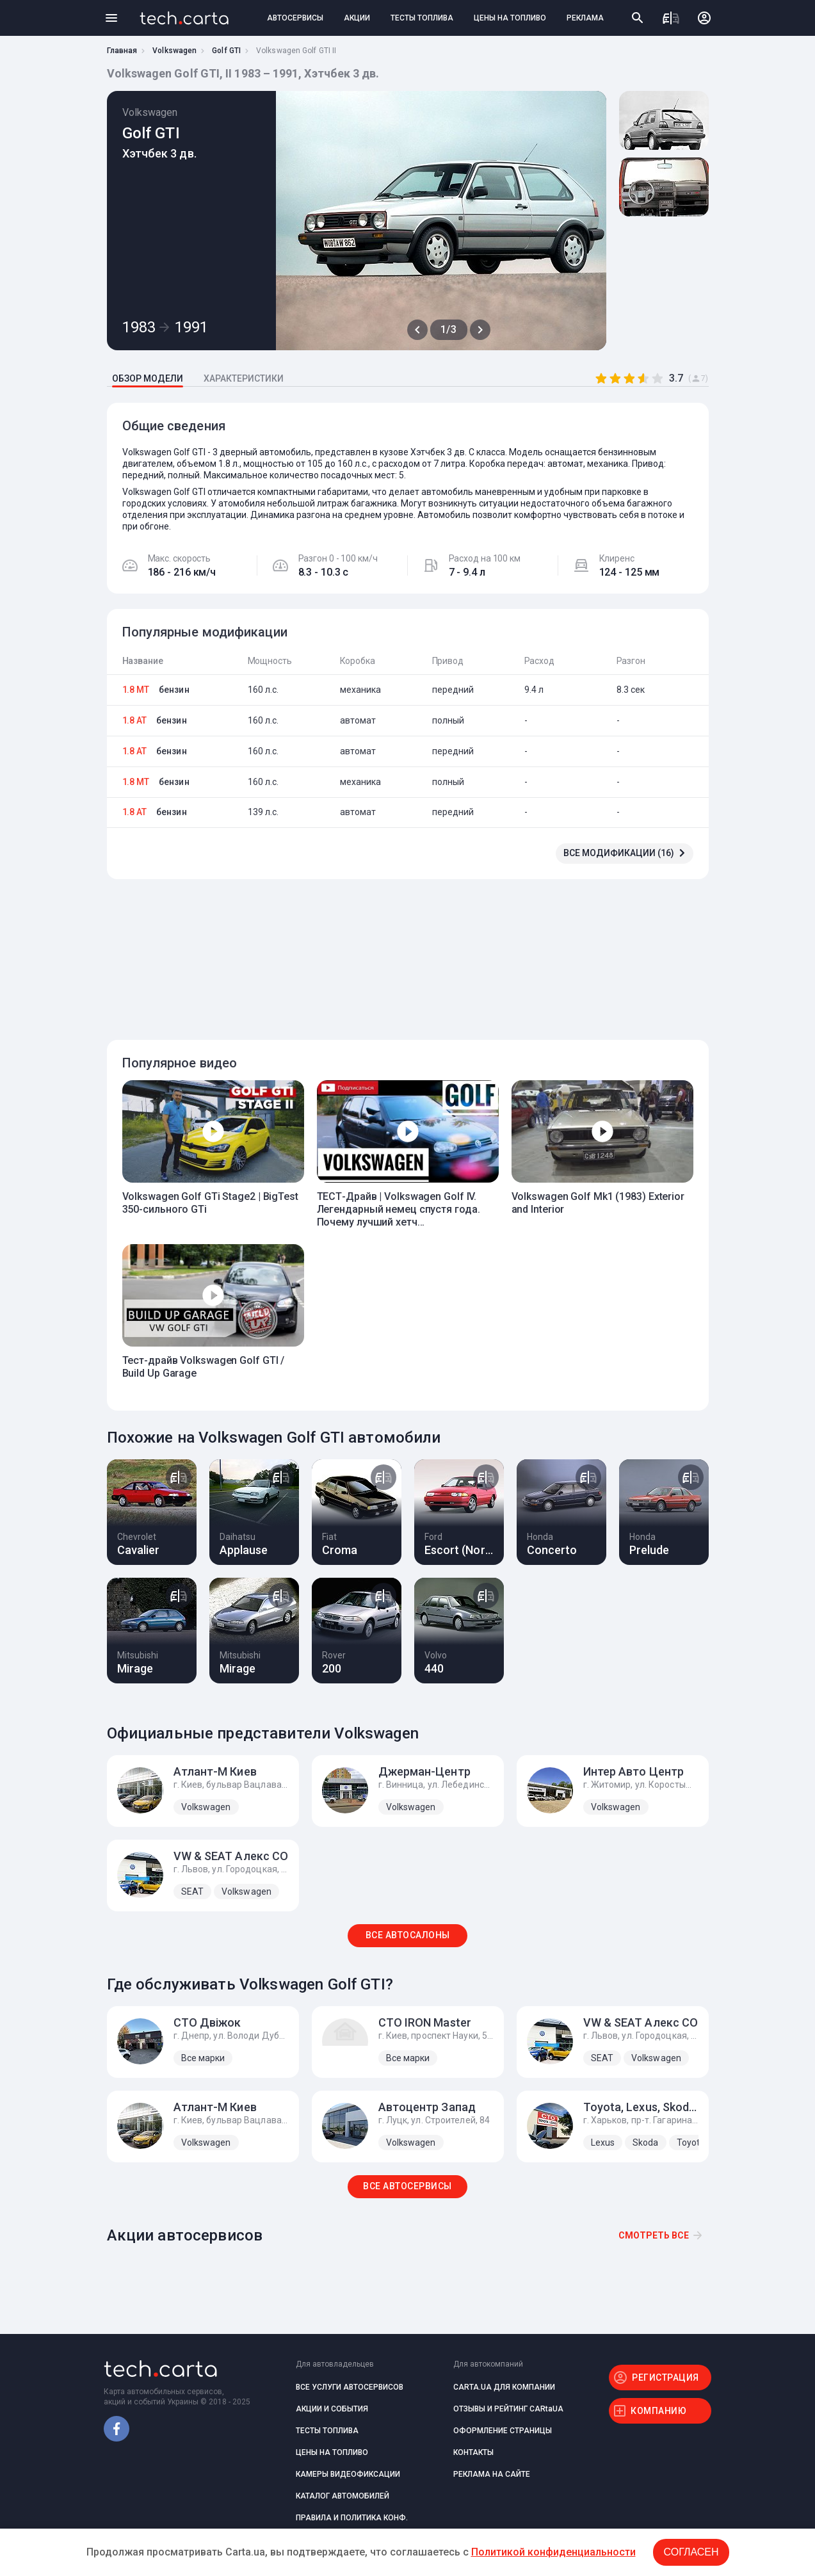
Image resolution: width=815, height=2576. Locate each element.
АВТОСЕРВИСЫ (295, 17)
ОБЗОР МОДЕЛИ (147, 378)
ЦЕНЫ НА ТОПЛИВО (510, 17)
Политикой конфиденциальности (553, 2552)
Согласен (690, 2552)
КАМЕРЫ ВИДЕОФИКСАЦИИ (348, 2474)
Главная (122, 50)
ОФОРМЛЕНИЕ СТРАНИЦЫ (502, 2430)
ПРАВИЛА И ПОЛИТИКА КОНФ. (352, 2517)
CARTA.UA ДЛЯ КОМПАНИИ (504, 2387)
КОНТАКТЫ (473, 2452)
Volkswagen (174, 50)
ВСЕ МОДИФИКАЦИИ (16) (618, 853)
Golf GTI (226, 50)
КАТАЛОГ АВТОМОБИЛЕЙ (342, 2495)
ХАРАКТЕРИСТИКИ (244, 378)
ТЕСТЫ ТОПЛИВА (422, 17)
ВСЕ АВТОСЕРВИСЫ (407, 2186)
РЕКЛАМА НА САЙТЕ (491, 2474)
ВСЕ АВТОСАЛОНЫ (408, 1935)
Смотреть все (653, 2235)
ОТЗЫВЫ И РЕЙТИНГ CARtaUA (508, 2408)
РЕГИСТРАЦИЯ (665, 2377)
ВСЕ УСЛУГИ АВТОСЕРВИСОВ (349, 2387)
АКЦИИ (357, 17)
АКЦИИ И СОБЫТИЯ (332, 2408)
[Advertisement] (404, 952)
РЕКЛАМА (585, 17)
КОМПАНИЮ (658, 2411)
